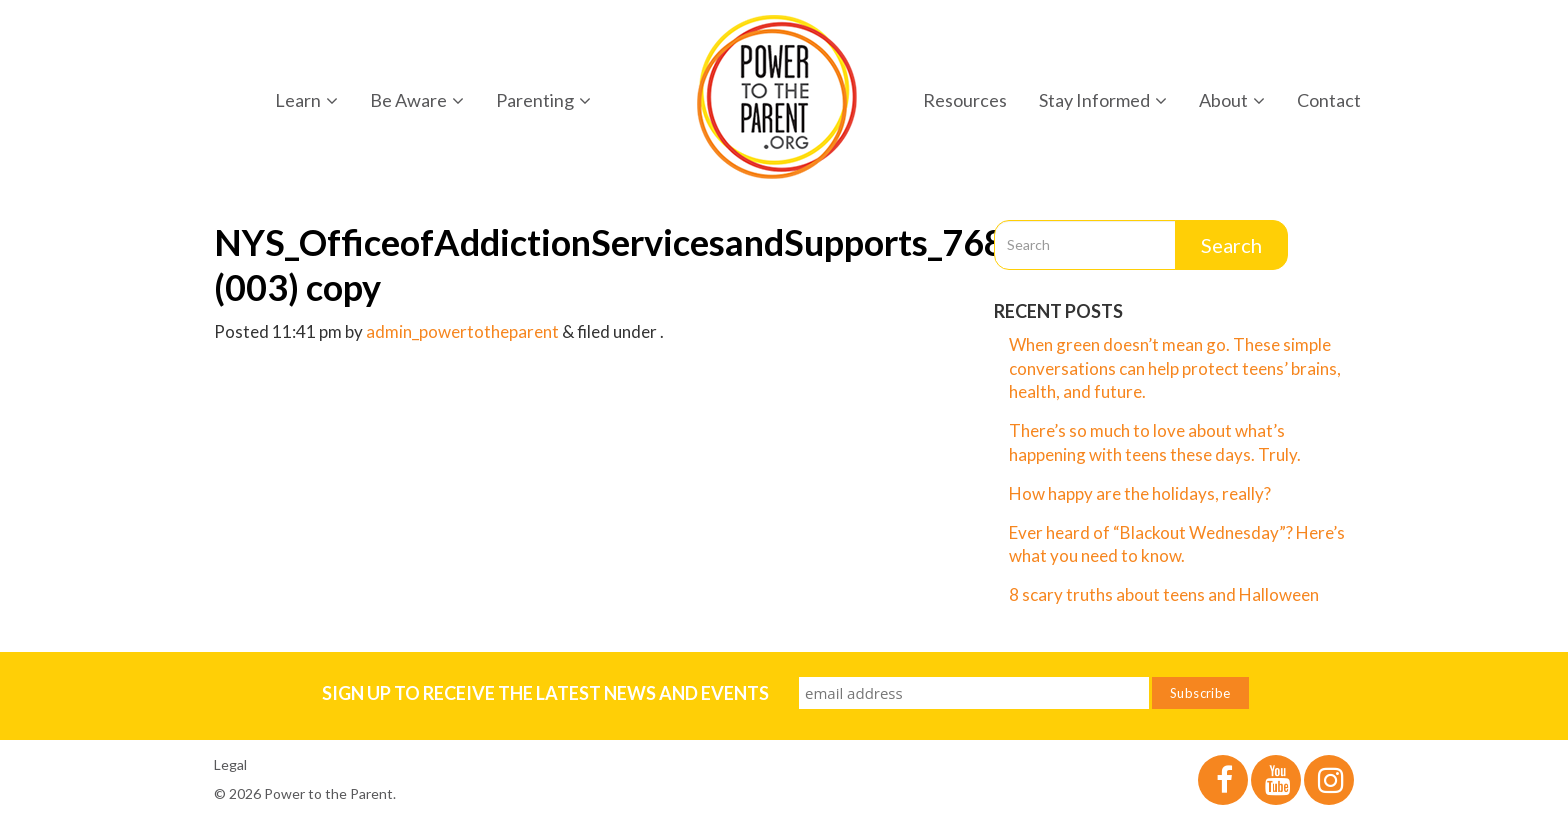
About (1232, 100)
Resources (965, 100)
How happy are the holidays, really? (1140, 493)
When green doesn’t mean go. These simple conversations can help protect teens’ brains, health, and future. (1175, 368)
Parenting (543, 100)
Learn (306, 100)
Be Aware (417, 100)
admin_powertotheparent (462, 331)
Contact (1329, 100)
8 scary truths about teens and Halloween (1164, 594)
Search (1231, 245)
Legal (230, 764)
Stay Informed (1103, 100)
